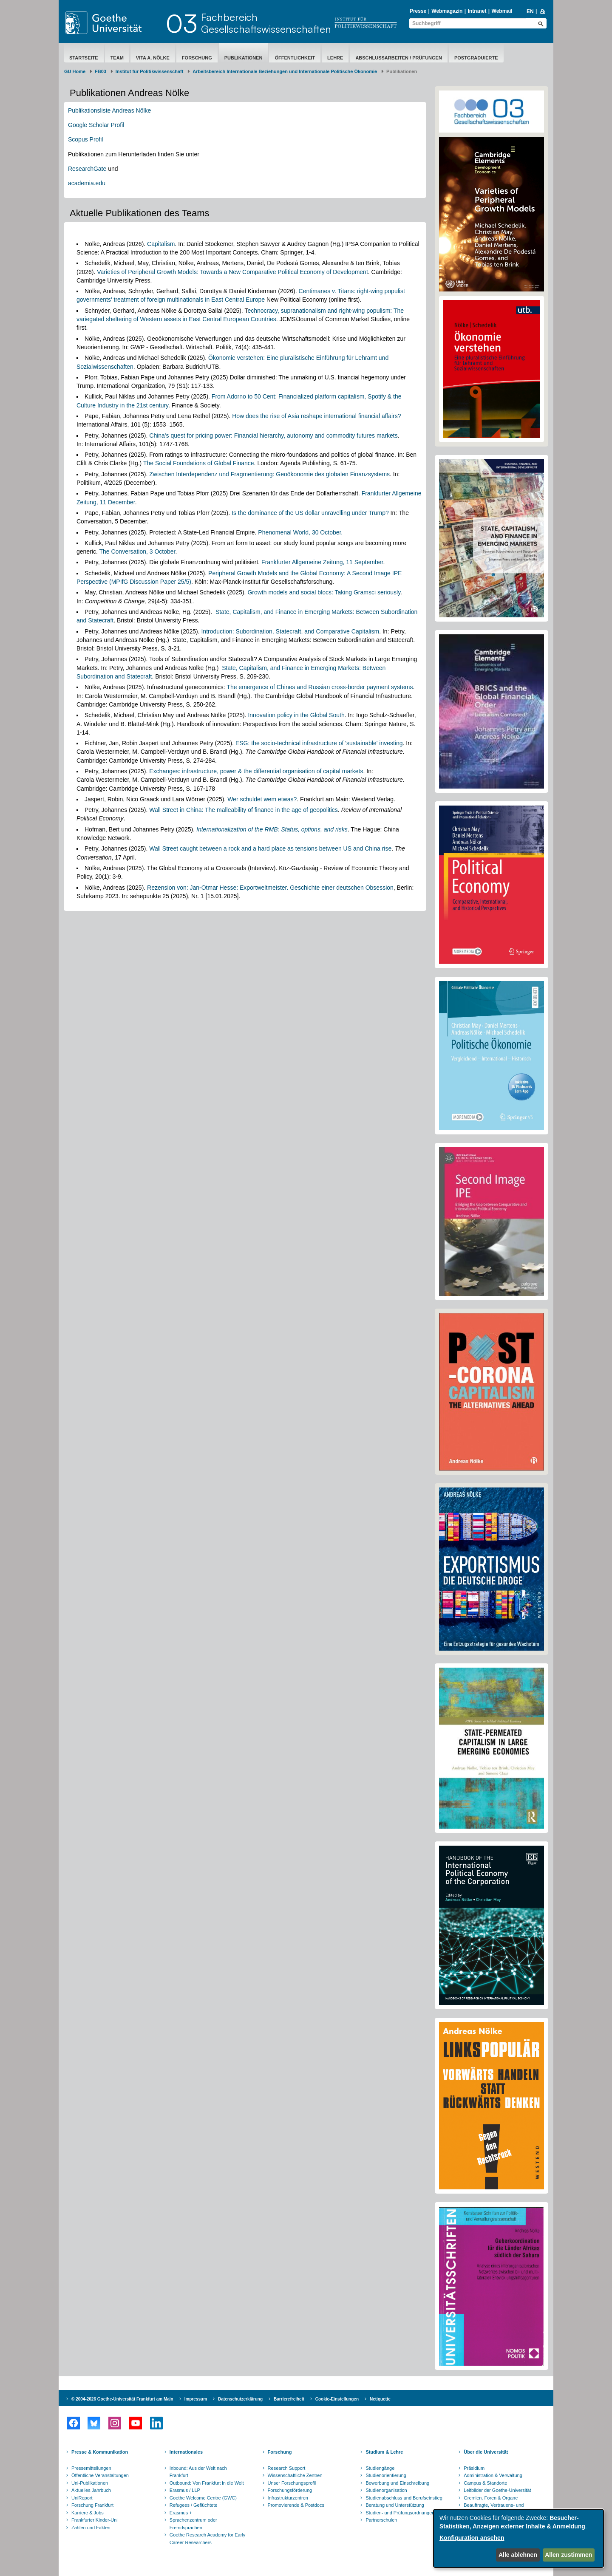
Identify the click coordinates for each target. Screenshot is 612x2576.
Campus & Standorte (485, 2483)
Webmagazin (446, 11)
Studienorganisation (386, 2490)
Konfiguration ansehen (471, 2537)
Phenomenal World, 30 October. (300, 532)
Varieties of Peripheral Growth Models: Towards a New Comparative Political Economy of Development (232, 272)
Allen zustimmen (568, 2554)
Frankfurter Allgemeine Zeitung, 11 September (322, 562)
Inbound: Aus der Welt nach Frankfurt (198, 2472)
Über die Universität (486, 2451)
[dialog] (519, 2538)
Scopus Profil (85, 139)
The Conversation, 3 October (137, 551)
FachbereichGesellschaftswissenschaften (266, 23)
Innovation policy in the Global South (296, 715)
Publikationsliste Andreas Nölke (109, 110)
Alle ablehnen (518, 2554)
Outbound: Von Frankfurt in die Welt (207, 2483)
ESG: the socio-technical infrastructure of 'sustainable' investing (319, 743)
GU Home (74, 71)
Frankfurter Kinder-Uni (94, 2519)
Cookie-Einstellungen (337, 2399)
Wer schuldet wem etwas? (262, 799)
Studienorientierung (386, 2475)
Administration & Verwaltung (493, 2475)
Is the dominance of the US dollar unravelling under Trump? (310, 512)
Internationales (186, 2451)
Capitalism (161, 243)
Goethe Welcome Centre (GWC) (203, 2497)
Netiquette (380, 2399)
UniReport (82, 2497)
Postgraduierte (476, 57)
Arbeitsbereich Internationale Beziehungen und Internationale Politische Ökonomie (285, 71)
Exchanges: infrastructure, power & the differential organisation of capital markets (256, 771)
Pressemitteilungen (91, 2468)
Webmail (502, 11)
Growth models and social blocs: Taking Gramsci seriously (323, 592)
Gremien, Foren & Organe (491, 2497)
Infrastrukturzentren (288, 2497)
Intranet (477, 11)
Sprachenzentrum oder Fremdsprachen (193, 2523)
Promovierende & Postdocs (296, 2505)
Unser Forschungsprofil (292, 2483)
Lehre (335, 57)
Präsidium (474, 2468)
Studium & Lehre (384, 2451)
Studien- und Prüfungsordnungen (400, 2512)
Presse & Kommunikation (99, 2451)
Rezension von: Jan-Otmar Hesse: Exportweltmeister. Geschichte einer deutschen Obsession (270, 887)
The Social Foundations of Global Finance (198, 463)
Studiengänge (380, 2468)
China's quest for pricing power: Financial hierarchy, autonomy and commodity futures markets (273, 435)
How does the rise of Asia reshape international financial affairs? (316, 416)
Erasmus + (181, 2512)
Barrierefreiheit (289, 2399)
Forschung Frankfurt (92, 2505)
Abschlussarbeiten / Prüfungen (398, 57)
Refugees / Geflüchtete (194, 2505)
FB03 (100, 71)
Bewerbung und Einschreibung (397, 2483)
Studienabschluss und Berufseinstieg (404, 2497)
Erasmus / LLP (185, 2490)
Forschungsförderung (290, 2490)
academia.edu (86, 183)
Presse (418, 11)
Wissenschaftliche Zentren (295, 2475)
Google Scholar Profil (96, 125)
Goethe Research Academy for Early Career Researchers (208, 2538)
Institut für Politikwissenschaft (150, 71)
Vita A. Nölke (153, 57)
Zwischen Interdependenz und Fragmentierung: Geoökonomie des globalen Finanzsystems (269, 474)
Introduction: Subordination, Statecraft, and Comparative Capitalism (290, 631)
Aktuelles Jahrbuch (91, 2490)
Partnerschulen (381, 2519)
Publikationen (243, 57)
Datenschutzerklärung (240, 2399)
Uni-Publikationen (89, 2483)
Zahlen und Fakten (90, 2527)
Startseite (83, 57)
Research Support (287, 2468)
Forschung (197, 57)
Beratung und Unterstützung (395, 2505)
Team (117, 57)
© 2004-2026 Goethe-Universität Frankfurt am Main (122, 2399)
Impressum (195, 2399)
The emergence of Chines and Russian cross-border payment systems (320, 687)
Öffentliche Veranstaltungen (100, 2475)
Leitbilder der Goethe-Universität (497, 2490)
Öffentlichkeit (295, 57)
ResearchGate (87, 168)
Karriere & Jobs (87, 2512)
